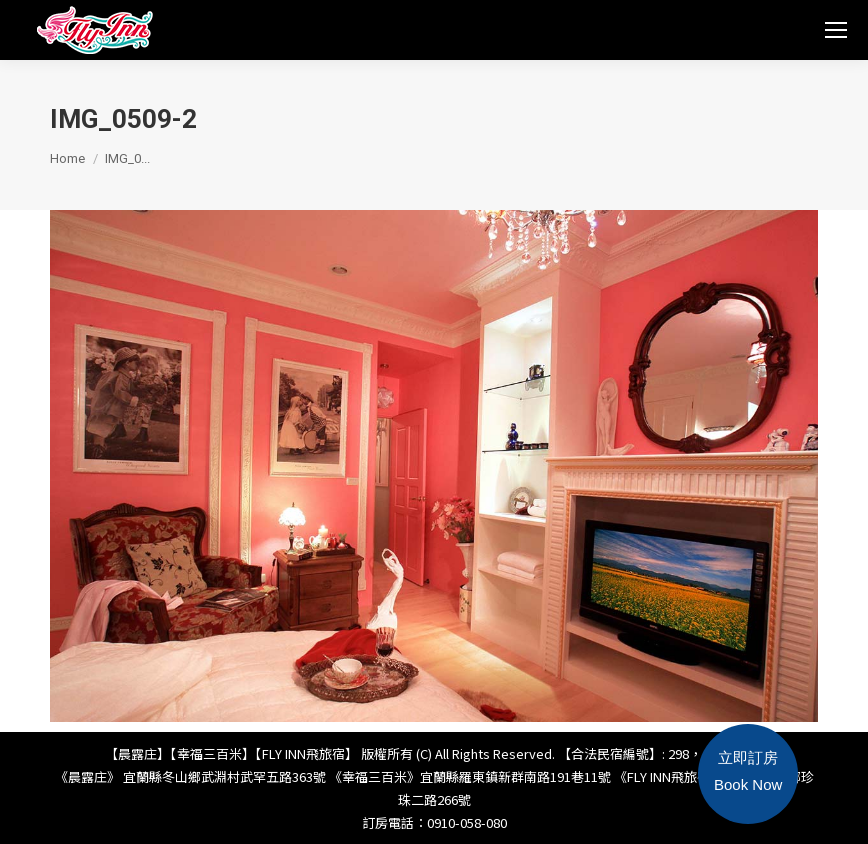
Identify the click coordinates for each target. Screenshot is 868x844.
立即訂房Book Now (748, 771)
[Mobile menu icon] (836, 30)
